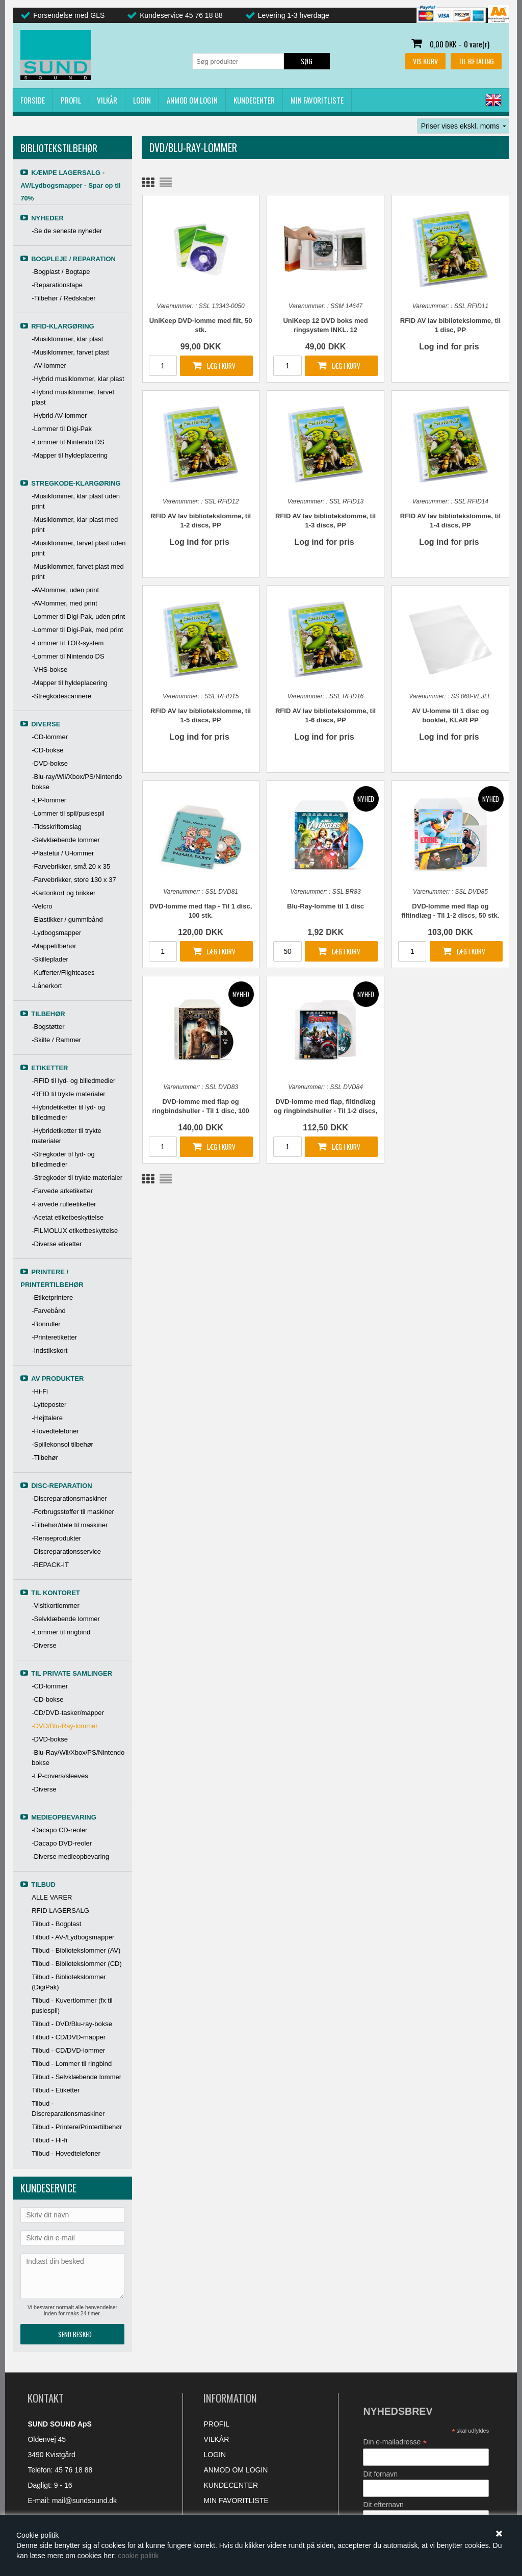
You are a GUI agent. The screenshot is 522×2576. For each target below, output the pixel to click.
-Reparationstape (57, 285)
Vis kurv (425, 61)
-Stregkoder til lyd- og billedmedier (63, 1159)
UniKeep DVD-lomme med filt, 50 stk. (200, 325)
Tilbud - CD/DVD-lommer (68, 2050)
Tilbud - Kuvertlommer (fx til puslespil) (72, 2005)
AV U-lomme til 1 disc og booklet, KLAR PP (450, 715)
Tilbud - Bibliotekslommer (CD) (77, 1963)
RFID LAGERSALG (60, 1910)
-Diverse (44, 1645)
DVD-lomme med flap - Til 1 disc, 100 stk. (200, 910)
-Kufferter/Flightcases (63, 972)
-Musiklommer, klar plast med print (75, 525)
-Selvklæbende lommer (66, 840)
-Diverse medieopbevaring (70, 1856)
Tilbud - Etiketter (56, 2090)
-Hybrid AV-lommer (59, 415)
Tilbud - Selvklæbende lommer (76, 2077)
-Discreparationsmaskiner (69, 1498)
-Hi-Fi (40, 1391)
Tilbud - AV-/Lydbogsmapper (73, 1937)
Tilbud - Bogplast (56, 1924)
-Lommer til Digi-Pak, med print (77, 630)
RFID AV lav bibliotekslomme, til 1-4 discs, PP (450, 520)
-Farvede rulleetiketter (64, 1204)
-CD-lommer (50, 737)
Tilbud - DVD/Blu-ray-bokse (72, 2024)
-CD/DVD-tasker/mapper (68, 1712)
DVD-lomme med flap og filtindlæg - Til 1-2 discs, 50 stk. (451, 910)
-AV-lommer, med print (64, 603)
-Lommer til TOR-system (67, 643)
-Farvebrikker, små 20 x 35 (71, 866)
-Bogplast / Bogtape (61, 271)
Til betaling (476, 61)
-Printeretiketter (54, 1337)
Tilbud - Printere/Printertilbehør (77, 2127)
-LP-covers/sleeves (60, 1776)
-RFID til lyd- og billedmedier (73, 1080)
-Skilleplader (50, 959)
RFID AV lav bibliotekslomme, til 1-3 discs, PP (325, 520)
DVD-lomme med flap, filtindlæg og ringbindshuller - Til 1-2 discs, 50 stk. (325, 1107)
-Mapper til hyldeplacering (70, 455)
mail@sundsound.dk (84, 2500)
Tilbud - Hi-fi (49, 2140)
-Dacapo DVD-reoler (62, 1843)
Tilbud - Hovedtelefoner (66, 2153)
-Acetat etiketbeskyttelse (67, 1217)
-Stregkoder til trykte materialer (77, 1177)
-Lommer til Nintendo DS (68, 442)
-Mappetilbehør (54, 946)
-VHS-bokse (49, 669)
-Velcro (42, 906)
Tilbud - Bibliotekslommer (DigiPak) (69, 1982)
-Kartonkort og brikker (63, 893)
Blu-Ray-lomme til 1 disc (325, 906)
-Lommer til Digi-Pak (62, 429)
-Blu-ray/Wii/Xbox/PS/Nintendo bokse (77, 782)
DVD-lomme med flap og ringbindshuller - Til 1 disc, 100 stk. (200, 1107)
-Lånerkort (47, 986)
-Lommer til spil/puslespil (68, 813)
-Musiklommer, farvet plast (70, 352)
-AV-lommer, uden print (65, 590)
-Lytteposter (49, 1404)
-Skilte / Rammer (56, 1040)
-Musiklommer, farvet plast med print (78, 571)
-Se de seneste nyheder (67, 231)
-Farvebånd (48, 1311)
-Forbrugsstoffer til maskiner (73, 1512)
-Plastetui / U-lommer (63, 853)
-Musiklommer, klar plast (67, 339)
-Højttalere (47, 1418)
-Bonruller (46, 1324)
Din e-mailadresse (395, 2442)
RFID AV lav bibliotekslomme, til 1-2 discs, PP (200, 520)
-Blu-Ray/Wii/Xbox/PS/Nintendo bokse (78, 1757)
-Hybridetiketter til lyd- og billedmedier (68, 1112)
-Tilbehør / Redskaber (63, 298)
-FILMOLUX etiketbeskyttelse (75, 1230)
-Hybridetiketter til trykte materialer (66, 1136)
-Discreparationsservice (66, 1551)
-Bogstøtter (48, 1026)
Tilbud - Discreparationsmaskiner (68, 2108)
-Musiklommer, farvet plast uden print (78, 548)
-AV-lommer (49, 365)
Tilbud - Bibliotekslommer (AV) (76, 1950)
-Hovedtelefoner (55, 1431)
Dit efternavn (383, 2505)
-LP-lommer (49, 800)
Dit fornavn (380, 2474)
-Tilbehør (45, 1457)
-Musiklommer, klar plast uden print (76, 501)
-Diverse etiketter (57, 1244)
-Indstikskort (49, 1350)
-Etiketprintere (52, 1297)
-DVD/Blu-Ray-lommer (64, 1726)
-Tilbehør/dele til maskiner (70, 1525)
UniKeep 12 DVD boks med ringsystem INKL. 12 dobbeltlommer (325, 326)
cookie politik (138, 2556)
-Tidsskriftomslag (57, 826)
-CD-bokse (47, 750)
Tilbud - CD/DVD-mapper (69, 2037)
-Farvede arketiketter (62, 1191)
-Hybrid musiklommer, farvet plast (73, 397)
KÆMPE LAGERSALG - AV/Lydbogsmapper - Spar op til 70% (70, 185)
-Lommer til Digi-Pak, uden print (78, 616)
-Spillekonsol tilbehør (62, 1444)
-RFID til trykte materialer (68, 1094)
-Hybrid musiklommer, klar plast (78, 379)
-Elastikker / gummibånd (67, 919)
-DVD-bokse (50, 763)
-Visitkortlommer (56, 1605)
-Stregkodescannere (61, 696)
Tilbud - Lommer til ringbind (72, 2063)
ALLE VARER (52, 1897)
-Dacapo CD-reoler (59, 1830)
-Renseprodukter (56, 1538)
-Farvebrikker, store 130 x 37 (74, 879)
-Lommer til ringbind (61, 1632)
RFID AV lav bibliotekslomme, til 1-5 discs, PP (200, 715)
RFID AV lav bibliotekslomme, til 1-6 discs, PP (325, 715)
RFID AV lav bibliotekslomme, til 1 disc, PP (450, 325)
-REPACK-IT (50, 1565)
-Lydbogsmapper (56, 933)
